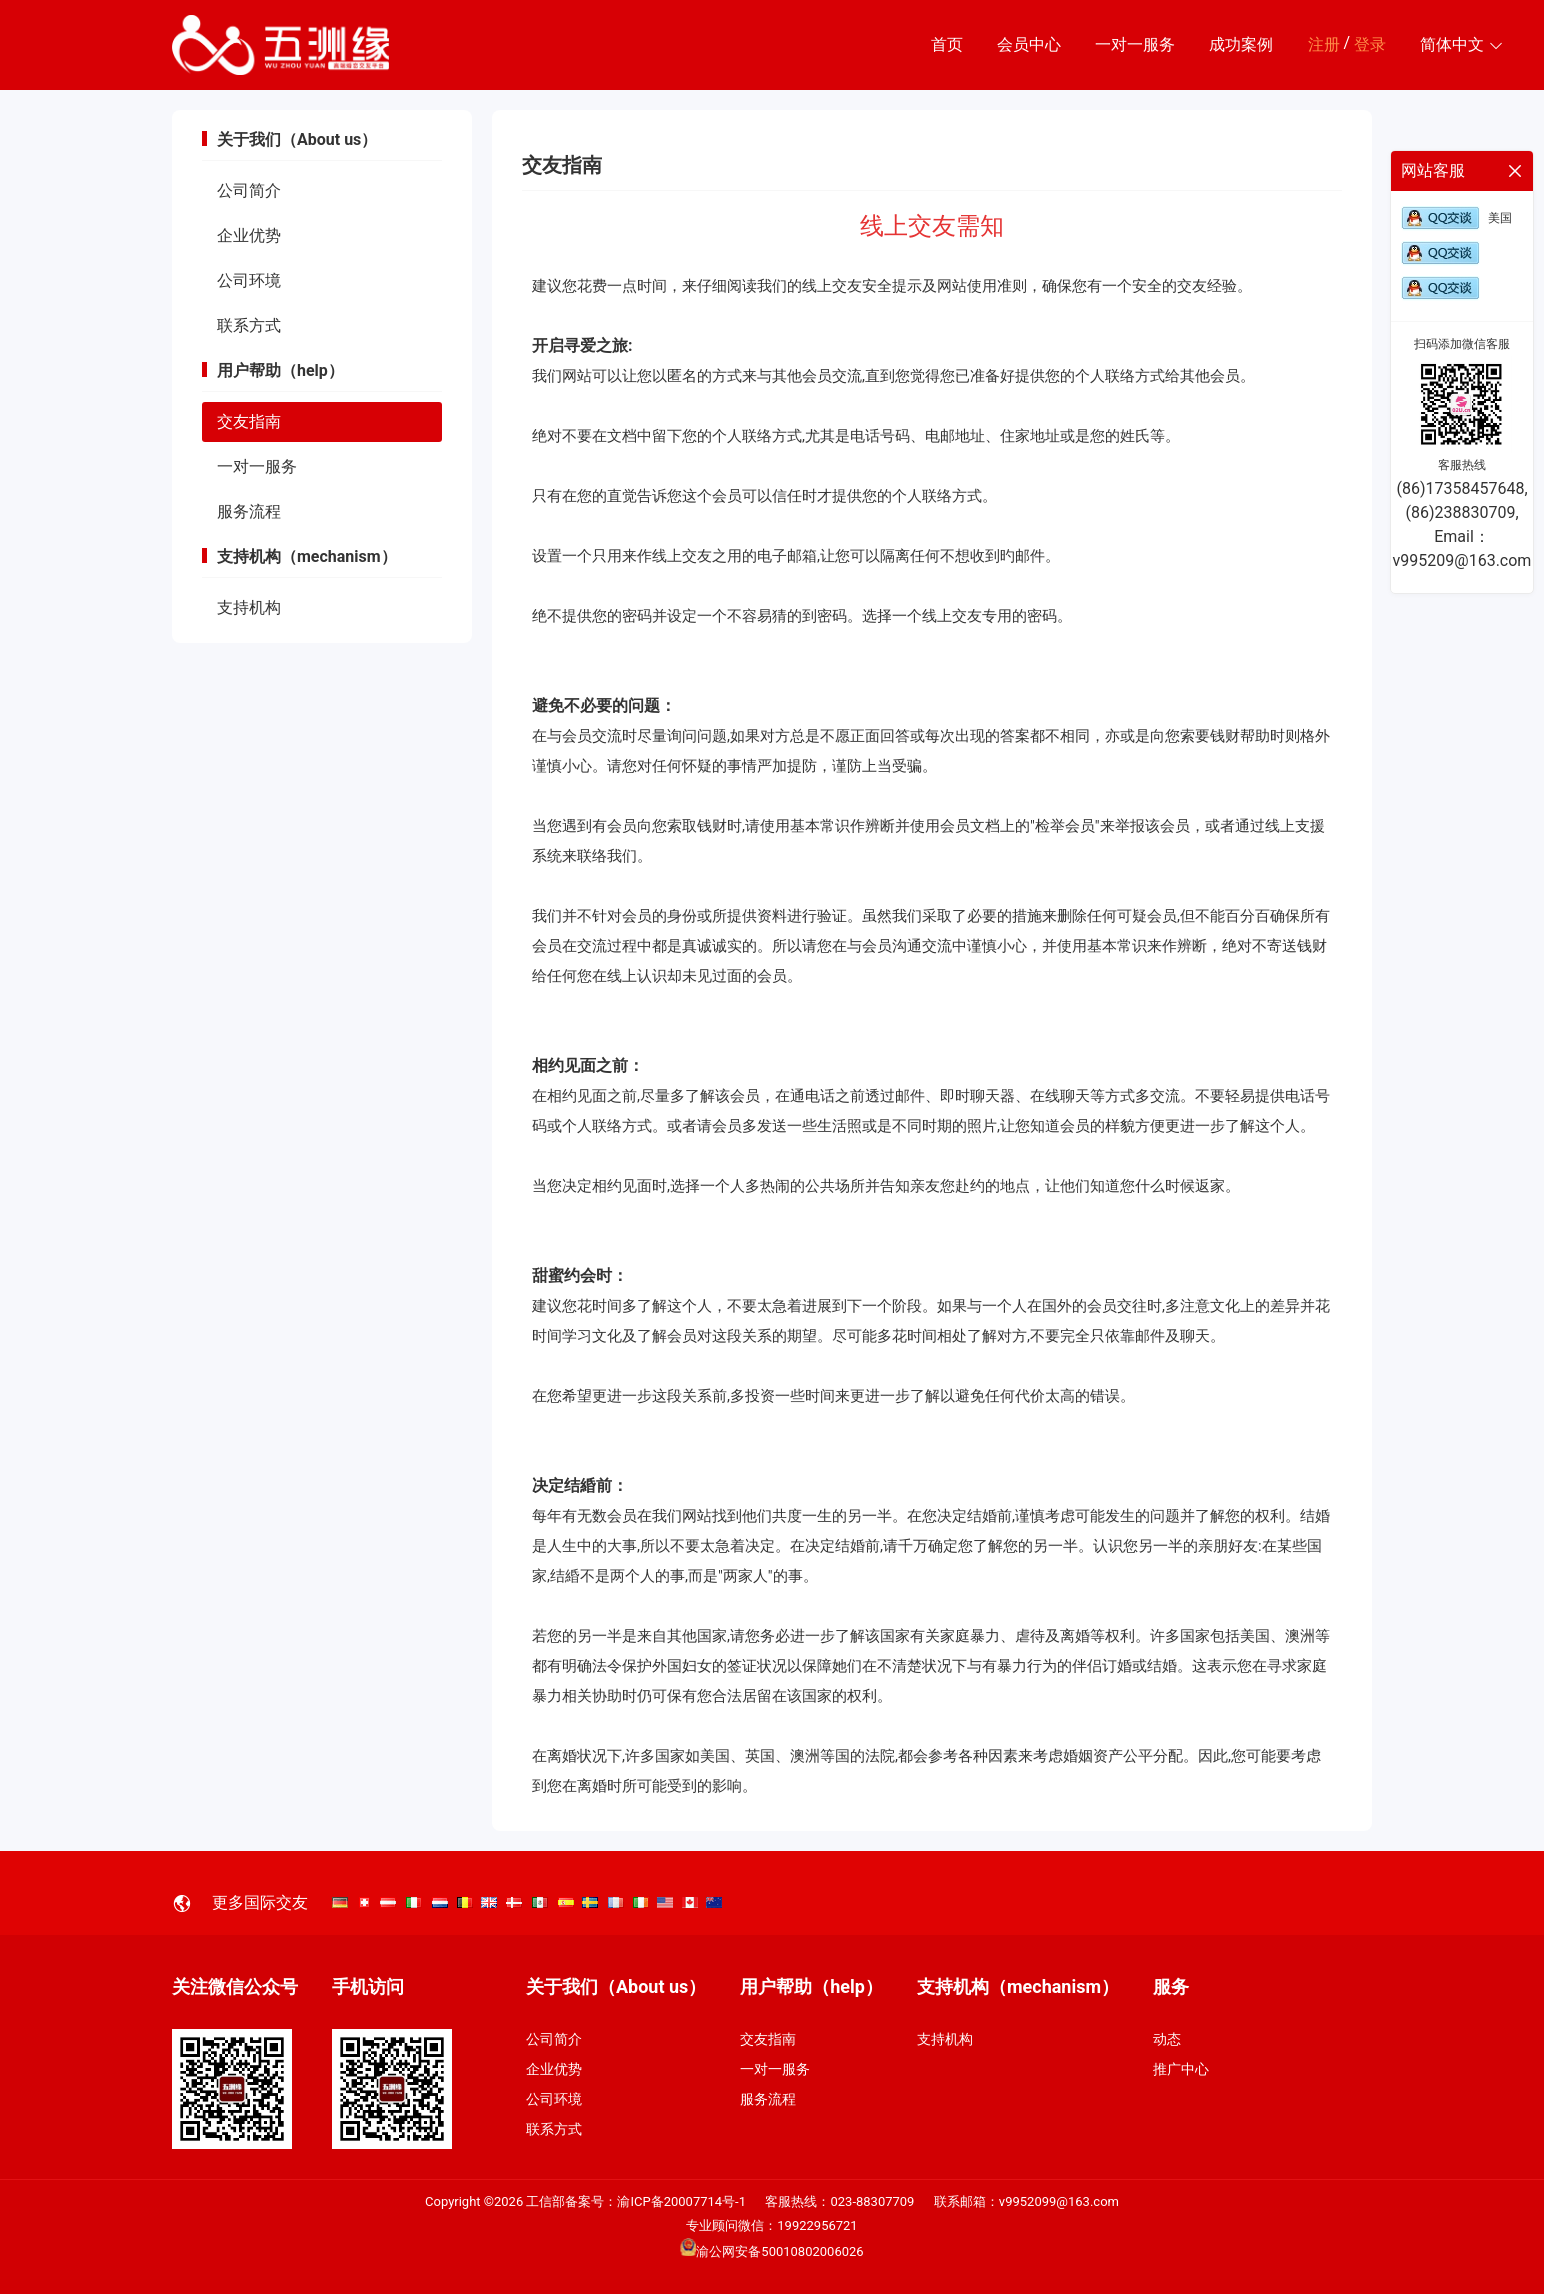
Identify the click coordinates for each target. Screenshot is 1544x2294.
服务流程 (249, 511)
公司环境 (249, 280)
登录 (1370, 44)
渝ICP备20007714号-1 (681, 2201)
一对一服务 (1135, 44)
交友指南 (249, 421)
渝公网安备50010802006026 (771, 2251)
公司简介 (249, 190)
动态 (1167, 2039)
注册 (1324, 44)
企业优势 (249, 235)
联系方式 (249, 325)
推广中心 (1181, 2069)
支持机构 (249, 607)
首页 (947, 44)
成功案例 (1241, 44)
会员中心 (1029, 44)
